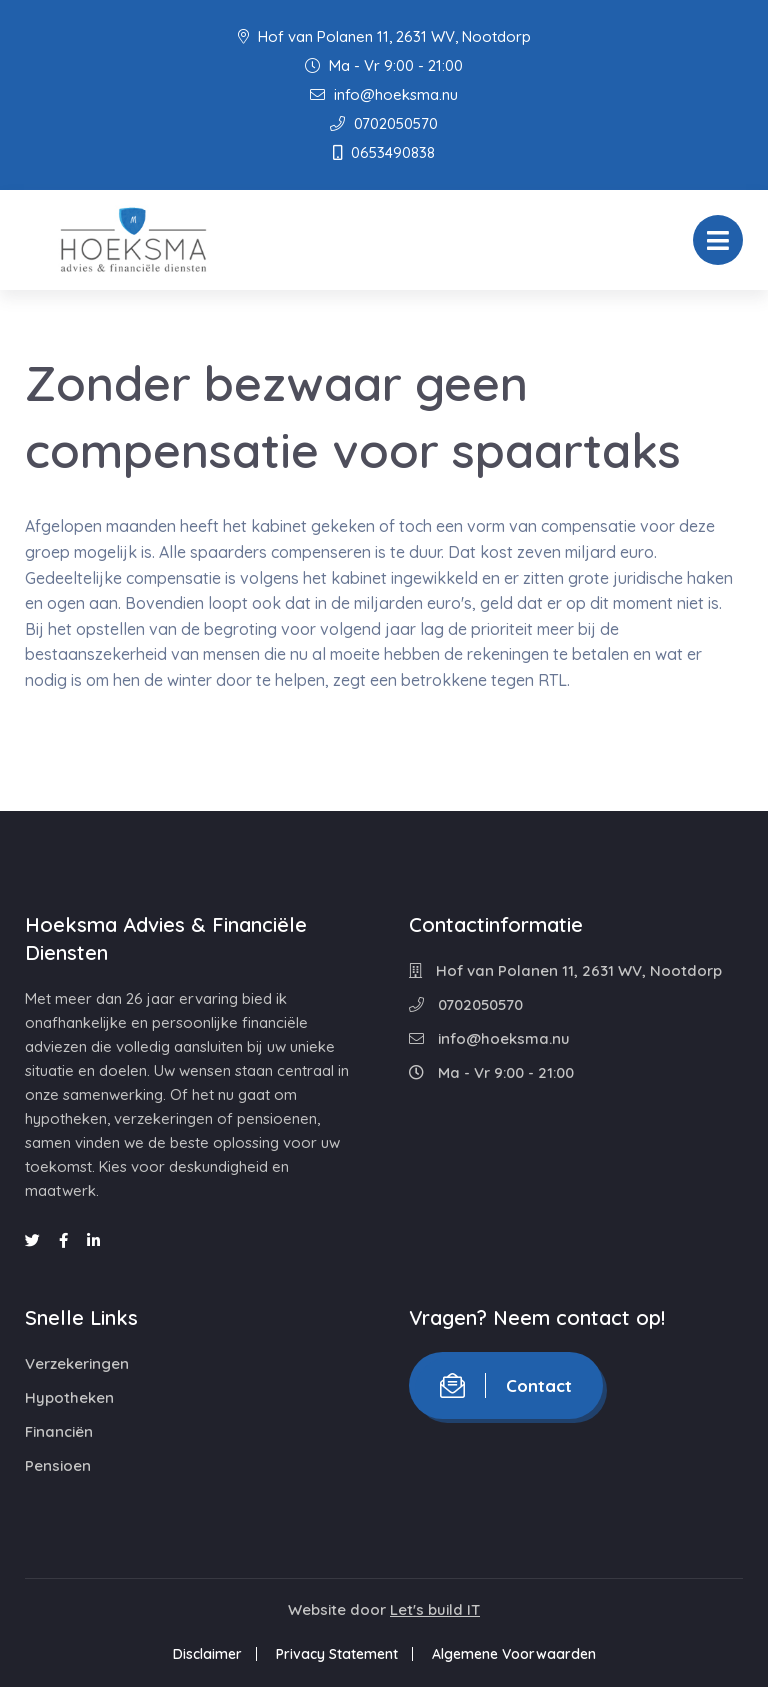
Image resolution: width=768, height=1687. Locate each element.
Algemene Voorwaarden (514, 1654)
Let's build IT (435, 1609)
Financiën (59, 1431)
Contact (506, 1385)
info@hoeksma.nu (384, 94)
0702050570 (384, 123)
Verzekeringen (77, 1363)
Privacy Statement (337, 1654)
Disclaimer (207, 1654)
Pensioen (58, 1465)
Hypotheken (69, 1397)
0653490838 (384, 152)
